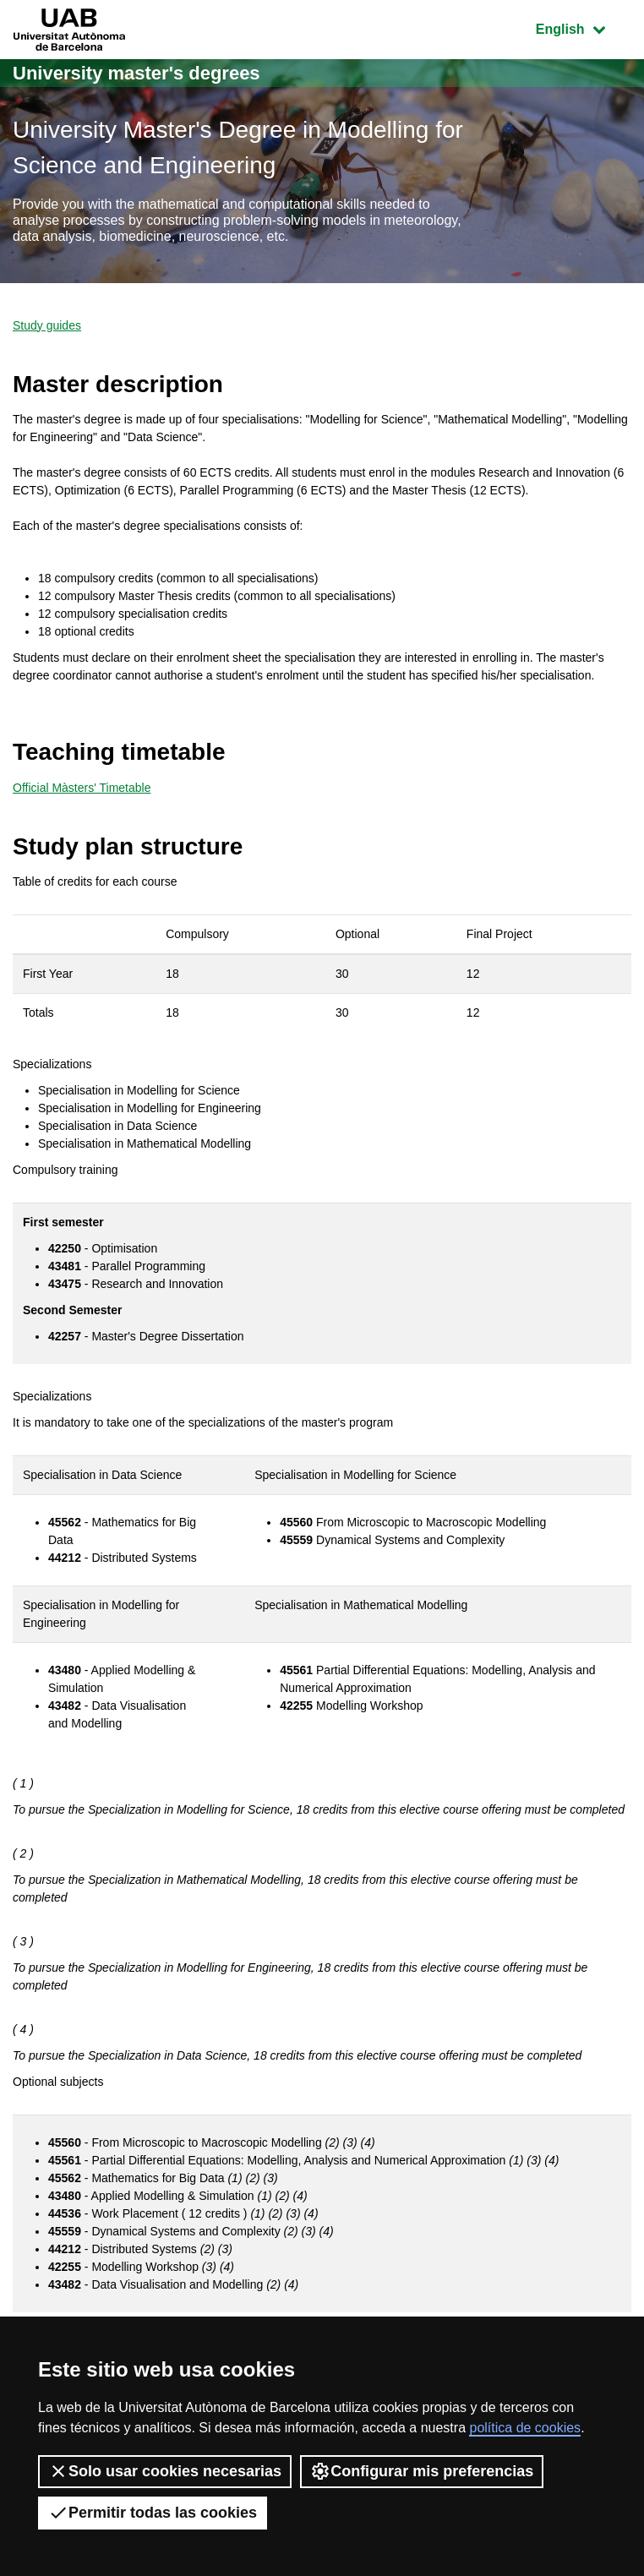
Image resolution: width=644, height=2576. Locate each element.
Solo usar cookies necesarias (164, 2471)
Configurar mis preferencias (421, 2471)
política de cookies (525, 2427)
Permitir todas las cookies (152, 2512)
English (583, 27)
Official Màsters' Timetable (81, 787)
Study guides (47, 325)
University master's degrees (136, 73)
